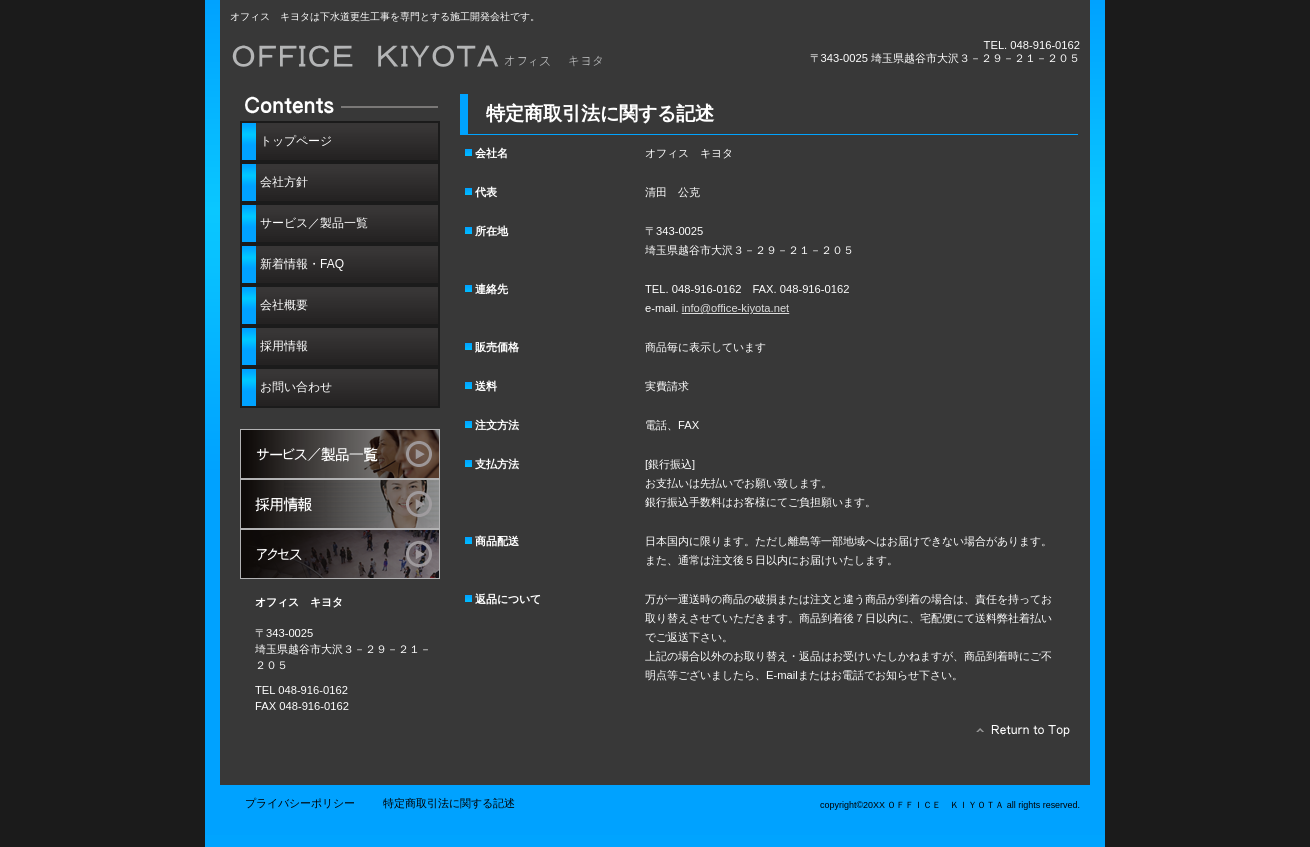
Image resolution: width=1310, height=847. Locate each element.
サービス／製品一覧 (340, 454)
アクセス (340, 554)
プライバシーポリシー (300, 803)
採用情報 (340, 504)
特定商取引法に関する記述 (449, 803)
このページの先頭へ (1017, 735)
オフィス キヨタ (455, 57)
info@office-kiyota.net (736, 308)
